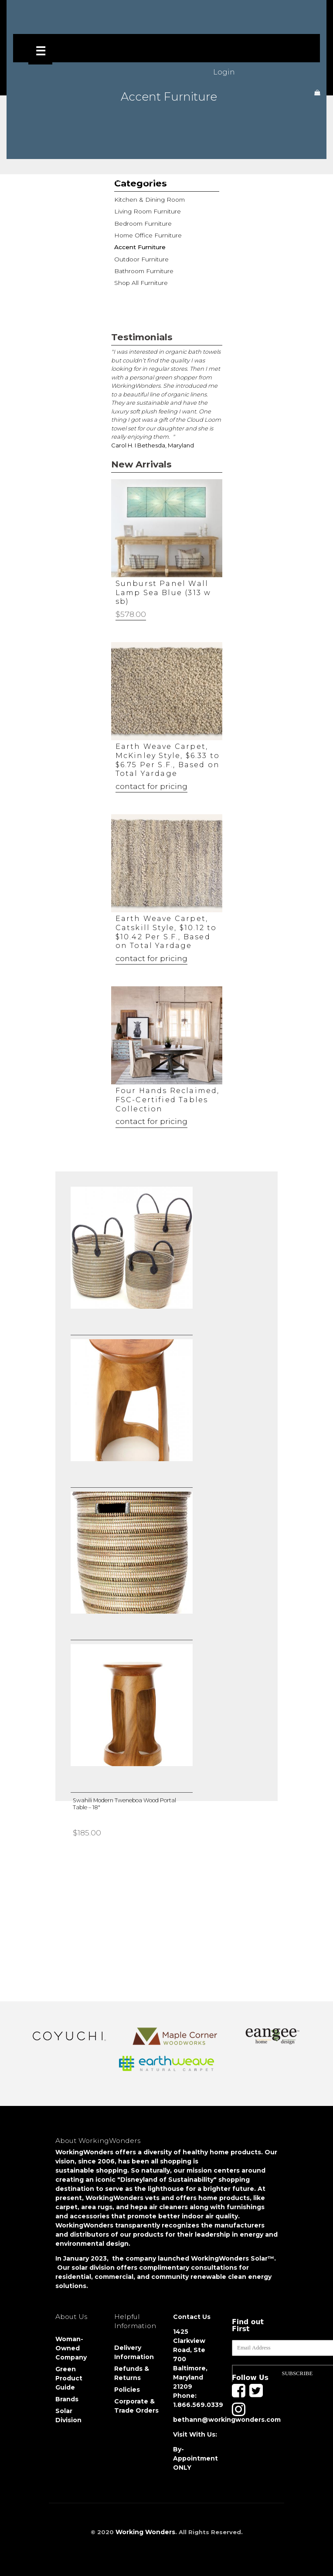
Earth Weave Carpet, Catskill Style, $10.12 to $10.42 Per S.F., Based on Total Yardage (166, 932)
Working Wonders (145, 2532)
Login (224, 72)
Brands (66, 2399)
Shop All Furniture (139, 278)
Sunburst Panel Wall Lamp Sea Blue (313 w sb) (163, 592)
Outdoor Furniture (140, 256)
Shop (73, 179)
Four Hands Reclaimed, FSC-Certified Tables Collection (168, 1100)
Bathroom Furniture (142, 267)
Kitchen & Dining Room (147, 199)
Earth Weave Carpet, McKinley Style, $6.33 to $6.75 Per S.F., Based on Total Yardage (168, 760)
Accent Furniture (139, 244)
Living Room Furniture (145, 210)
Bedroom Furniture (141, 222)
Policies (127, 2389)
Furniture (112, 179)
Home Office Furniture (146, 233)
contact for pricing (151, 786)
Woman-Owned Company (71, 2348)
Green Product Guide (68, 2378)
